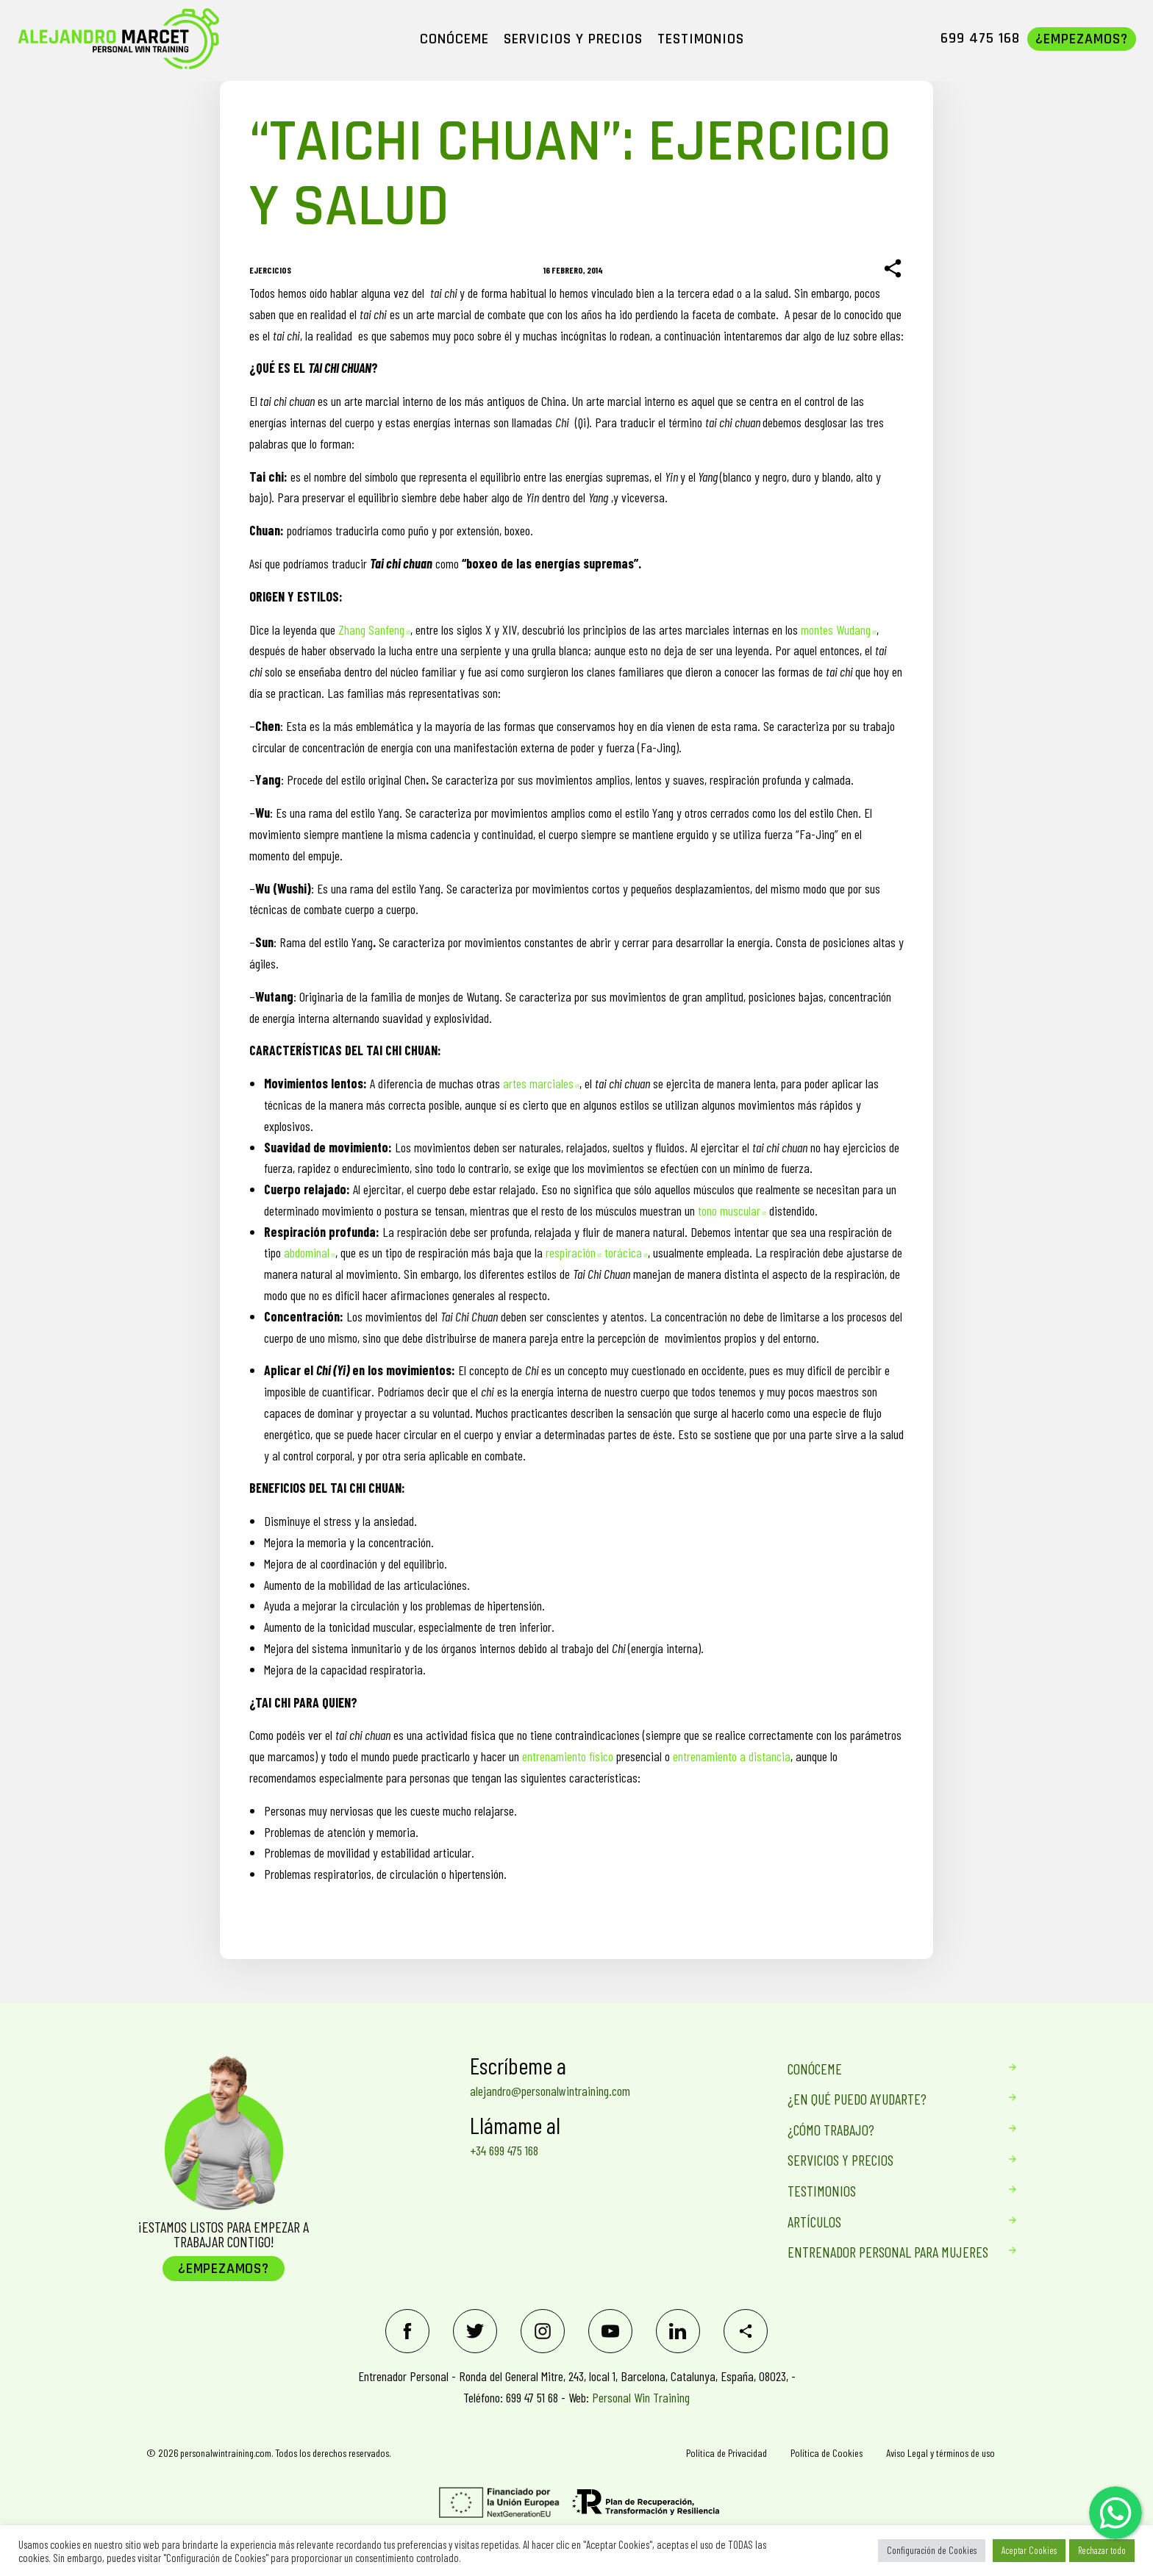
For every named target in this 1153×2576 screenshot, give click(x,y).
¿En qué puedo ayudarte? (888, 2099)
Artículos (888, 2221)
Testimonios (888, 2190)
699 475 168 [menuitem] (980, 38)
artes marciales (541, 1083)
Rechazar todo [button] (1102, 2550)
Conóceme (888, 2068)
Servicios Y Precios (888, 2160)
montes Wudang (839, 629)
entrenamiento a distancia (731, 1756)
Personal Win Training (641, 2397)
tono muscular (732, 1210)
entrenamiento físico (567, 1756)
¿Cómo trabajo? (888, 2129)
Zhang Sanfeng (374, 629)
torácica (626, 1252)
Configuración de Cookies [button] (932, 2550)
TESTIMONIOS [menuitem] (700, 39)
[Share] (893, 268)
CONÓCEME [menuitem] (454, 39)
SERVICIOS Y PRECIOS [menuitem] (573, 39)
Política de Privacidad (726, 2453)
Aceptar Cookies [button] (1029, 2550)
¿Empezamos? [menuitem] (1081, 39)
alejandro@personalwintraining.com (550, 2091)
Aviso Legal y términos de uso (940, 2453)
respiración (574, 1252)
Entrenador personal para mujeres (888, 2252)
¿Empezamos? (223, 2268)
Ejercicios (270, 270)
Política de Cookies (826, 2453)
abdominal (309, 1252)
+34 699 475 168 (504, 2150)
